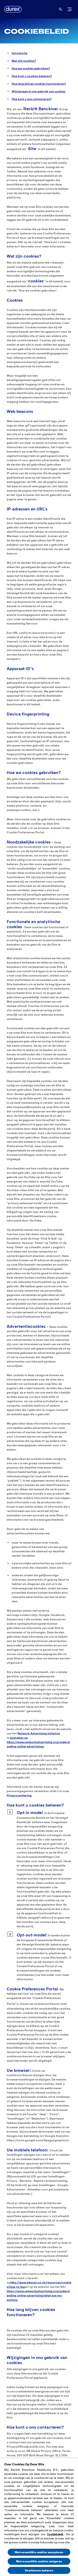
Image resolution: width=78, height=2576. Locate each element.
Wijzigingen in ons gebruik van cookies (39, 91)
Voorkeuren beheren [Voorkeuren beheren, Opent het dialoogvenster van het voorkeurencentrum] (39, 2570)
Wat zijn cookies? (24, 60)
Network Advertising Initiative (38, 1733)
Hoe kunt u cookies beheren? (32, 76)
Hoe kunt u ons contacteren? (32, 99)
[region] (39, 2517)
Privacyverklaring (19, 1795)
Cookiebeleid (55, 2534)
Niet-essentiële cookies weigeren (39, 2561)
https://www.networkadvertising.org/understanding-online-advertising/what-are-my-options (38, 2295)
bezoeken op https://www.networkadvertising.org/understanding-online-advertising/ (38, 1742)
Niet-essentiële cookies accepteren (39, 2552)
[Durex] (13, 9)
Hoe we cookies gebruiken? (31, 68)
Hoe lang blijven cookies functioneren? (39, 83)
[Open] (60, 9)
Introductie (19, 53)
